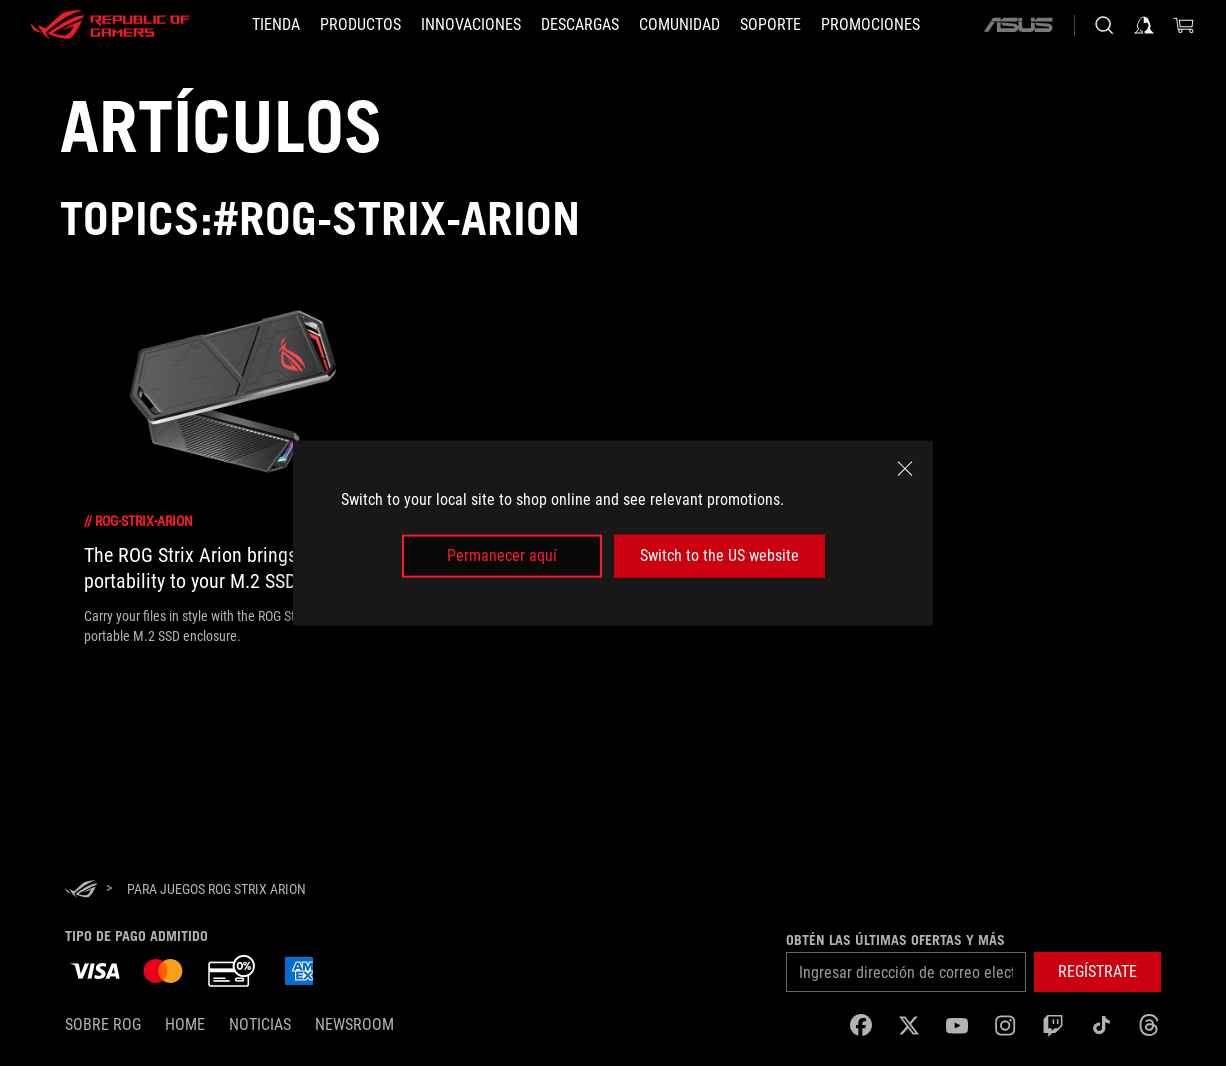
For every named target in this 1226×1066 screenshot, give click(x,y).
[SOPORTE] (770, 25)
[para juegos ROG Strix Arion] (216, 889)
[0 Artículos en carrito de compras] (1184, 25)
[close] (905, 469)
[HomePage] (81, 890)
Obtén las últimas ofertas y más (895, 940)
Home (185, 1024)
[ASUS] (1018, 25)
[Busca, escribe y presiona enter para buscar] (1104, 25)
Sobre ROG (103, 1024)
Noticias (260, 1024)
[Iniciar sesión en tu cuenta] (1144, 25)
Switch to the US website (719, 555)
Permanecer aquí (502, 555)
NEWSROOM (354, 1024)
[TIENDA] (276, 25)
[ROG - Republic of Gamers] (110, 25)
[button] (1097, 972)
